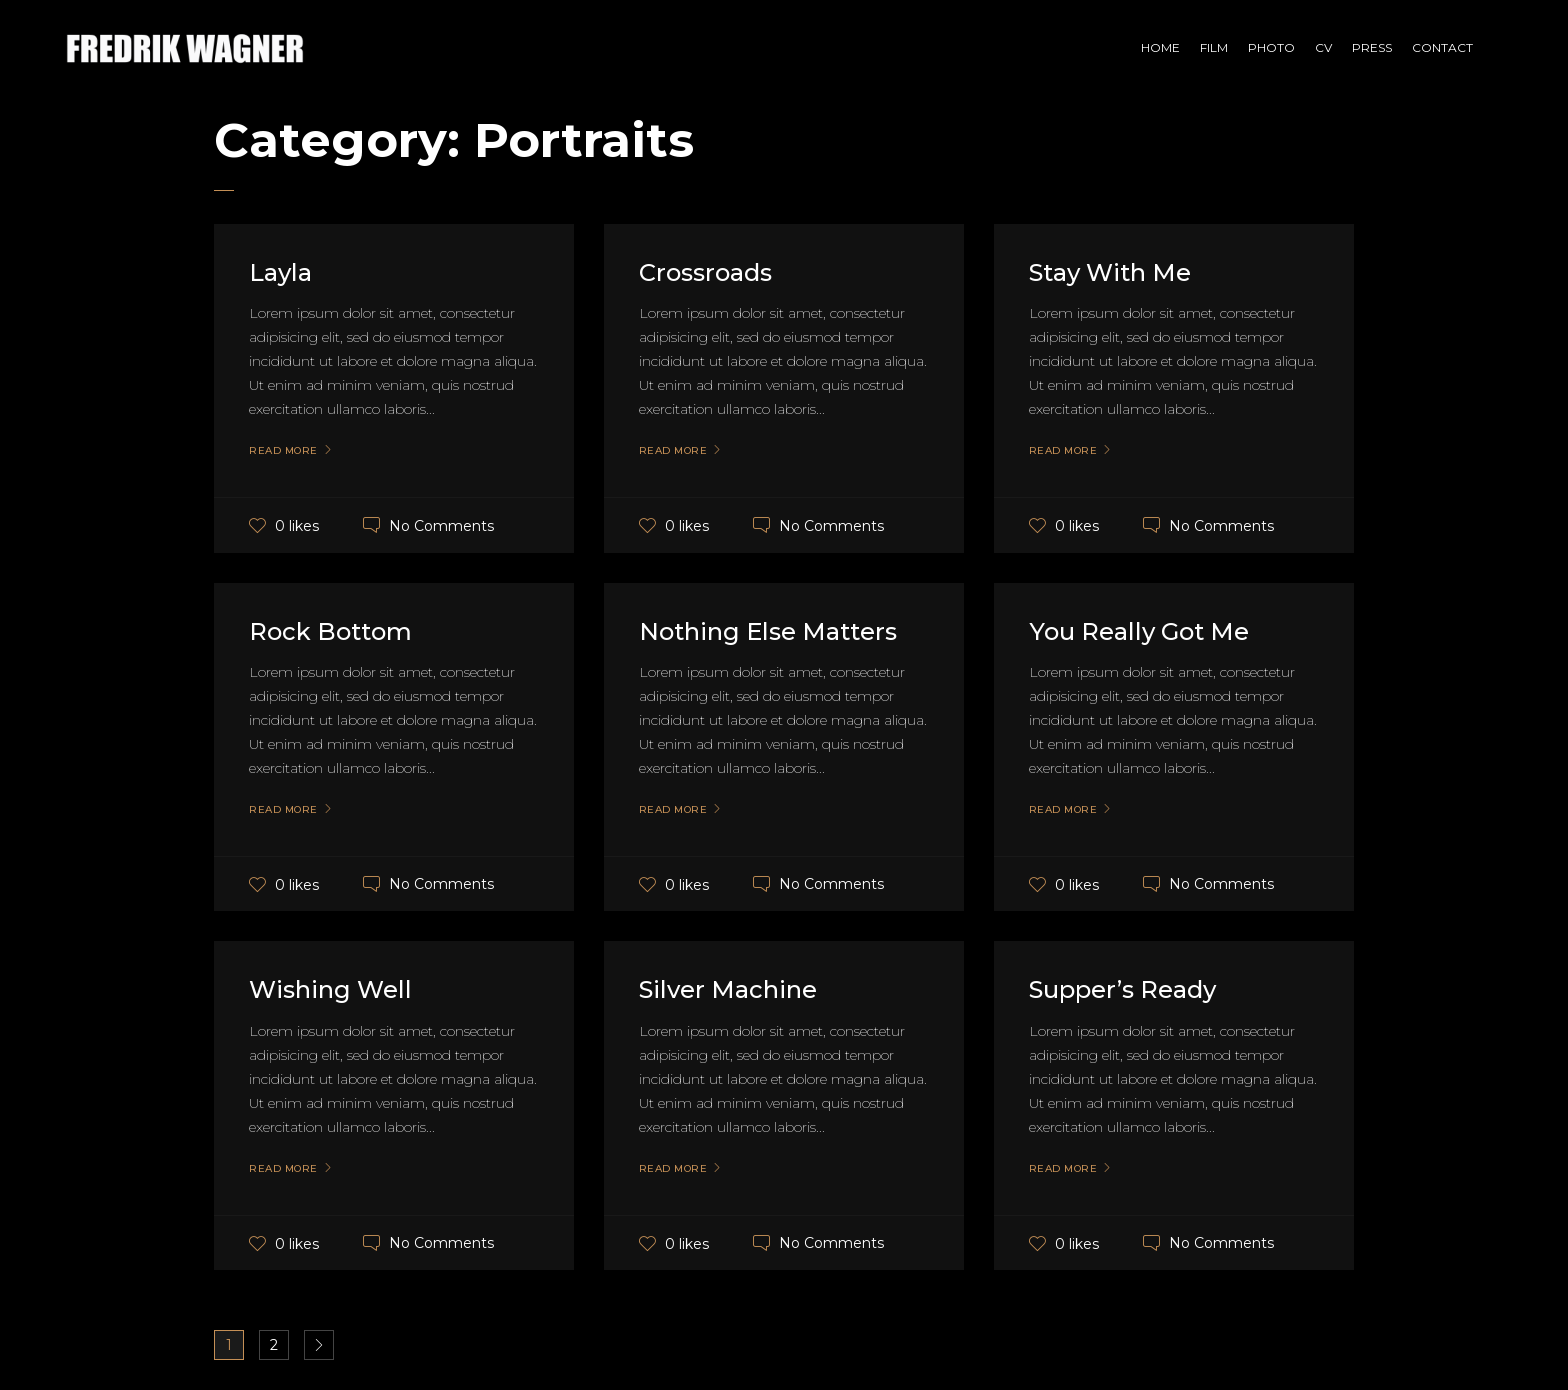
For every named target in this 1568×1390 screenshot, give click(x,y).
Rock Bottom (330, 631)
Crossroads (705, 272)
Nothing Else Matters (768, 631)
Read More (283, 451)
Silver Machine (728, 989)
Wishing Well (330, 989)
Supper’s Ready (1122, 989)
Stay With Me (1110, 272)
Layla (280, 272)
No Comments (441, 525)
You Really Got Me (1139, 631)
